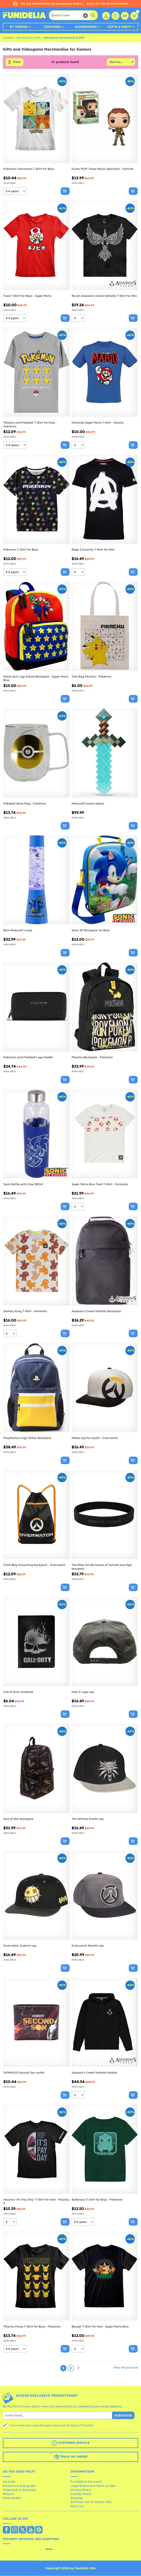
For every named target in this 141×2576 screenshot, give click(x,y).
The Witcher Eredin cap (88, 1819)
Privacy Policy (80, 2490)
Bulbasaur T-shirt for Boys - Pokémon (97, 2199)
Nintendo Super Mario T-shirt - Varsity (98, 423)
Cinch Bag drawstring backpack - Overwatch (34, 1565)
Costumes (52, 26)
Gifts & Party (119, 26)
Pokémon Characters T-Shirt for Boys (28, 169)
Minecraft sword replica (88, 803)
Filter (17, 62)
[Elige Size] (15, 191)
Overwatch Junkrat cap (19, 1946)
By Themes (18, 26)
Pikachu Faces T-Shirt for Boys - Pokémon (32, 2326)
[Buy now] (65, 191)
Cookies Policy (80, 2494)
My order (9, 2482)
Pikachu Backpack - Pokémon (92, 1057)
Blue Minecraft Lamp (17, 930)
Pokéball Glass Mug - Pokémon (24, 803)
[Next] (78, 2368)
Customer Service (70, 2443)
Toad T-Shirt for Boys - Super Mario (27, 296)
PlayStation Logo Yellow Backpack (27, 1438)
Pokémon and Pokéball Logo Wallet (28, 1057)
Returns (8, 2494)
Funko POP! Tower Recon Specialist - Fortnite (102, 169)
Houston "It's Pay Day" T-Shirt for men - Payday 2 (36, 2201)
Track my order (70, 2457)
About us (76, 2506)
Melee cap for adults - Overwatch (95, 1438)
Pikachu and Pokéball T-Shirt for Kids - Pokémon (30, 424)
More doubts (12, 2498)
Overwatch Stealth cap (88, 1946)
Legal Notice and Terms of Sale (92, 2486)
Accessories (86, 26)
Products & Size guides (19, 2486)
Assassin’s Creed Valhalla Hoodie (94, 2072)
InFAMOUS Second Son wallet (23, 2072)
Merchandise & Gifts (29, 37)
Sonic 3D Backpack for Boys (91, 930)
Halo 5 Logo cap (83, 1692)
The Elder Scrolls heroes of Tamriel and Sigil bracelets (102, 1566)
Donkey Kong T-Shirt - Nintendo (25, 1311)
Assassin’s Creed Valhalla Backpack (96, 1311)
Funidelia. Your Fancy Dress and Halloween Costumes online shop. (24, 15)
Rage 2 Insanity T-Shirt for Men (93, 549)
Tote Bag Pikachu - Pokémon (91, 676)
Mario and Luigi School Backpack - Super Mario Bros (35, 678)
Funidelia (8, 37)
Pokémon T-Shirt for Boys (20, 549)
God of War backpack (18, 1819)
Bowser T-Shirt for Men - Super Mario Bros (100, 2326)
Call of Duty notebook (18, 1692)
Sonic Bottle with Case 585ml (23, 1184)
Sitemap (76, 2498)
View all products (125, 2367)
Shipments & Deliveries (19, 2490)
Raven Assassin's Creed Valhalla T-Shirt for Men (104, 296)
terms (74, 2425)
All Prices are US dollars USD (90, 2502)
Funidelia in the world (86, 2482)
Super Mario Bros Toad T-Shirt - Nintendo (100, 1184)
